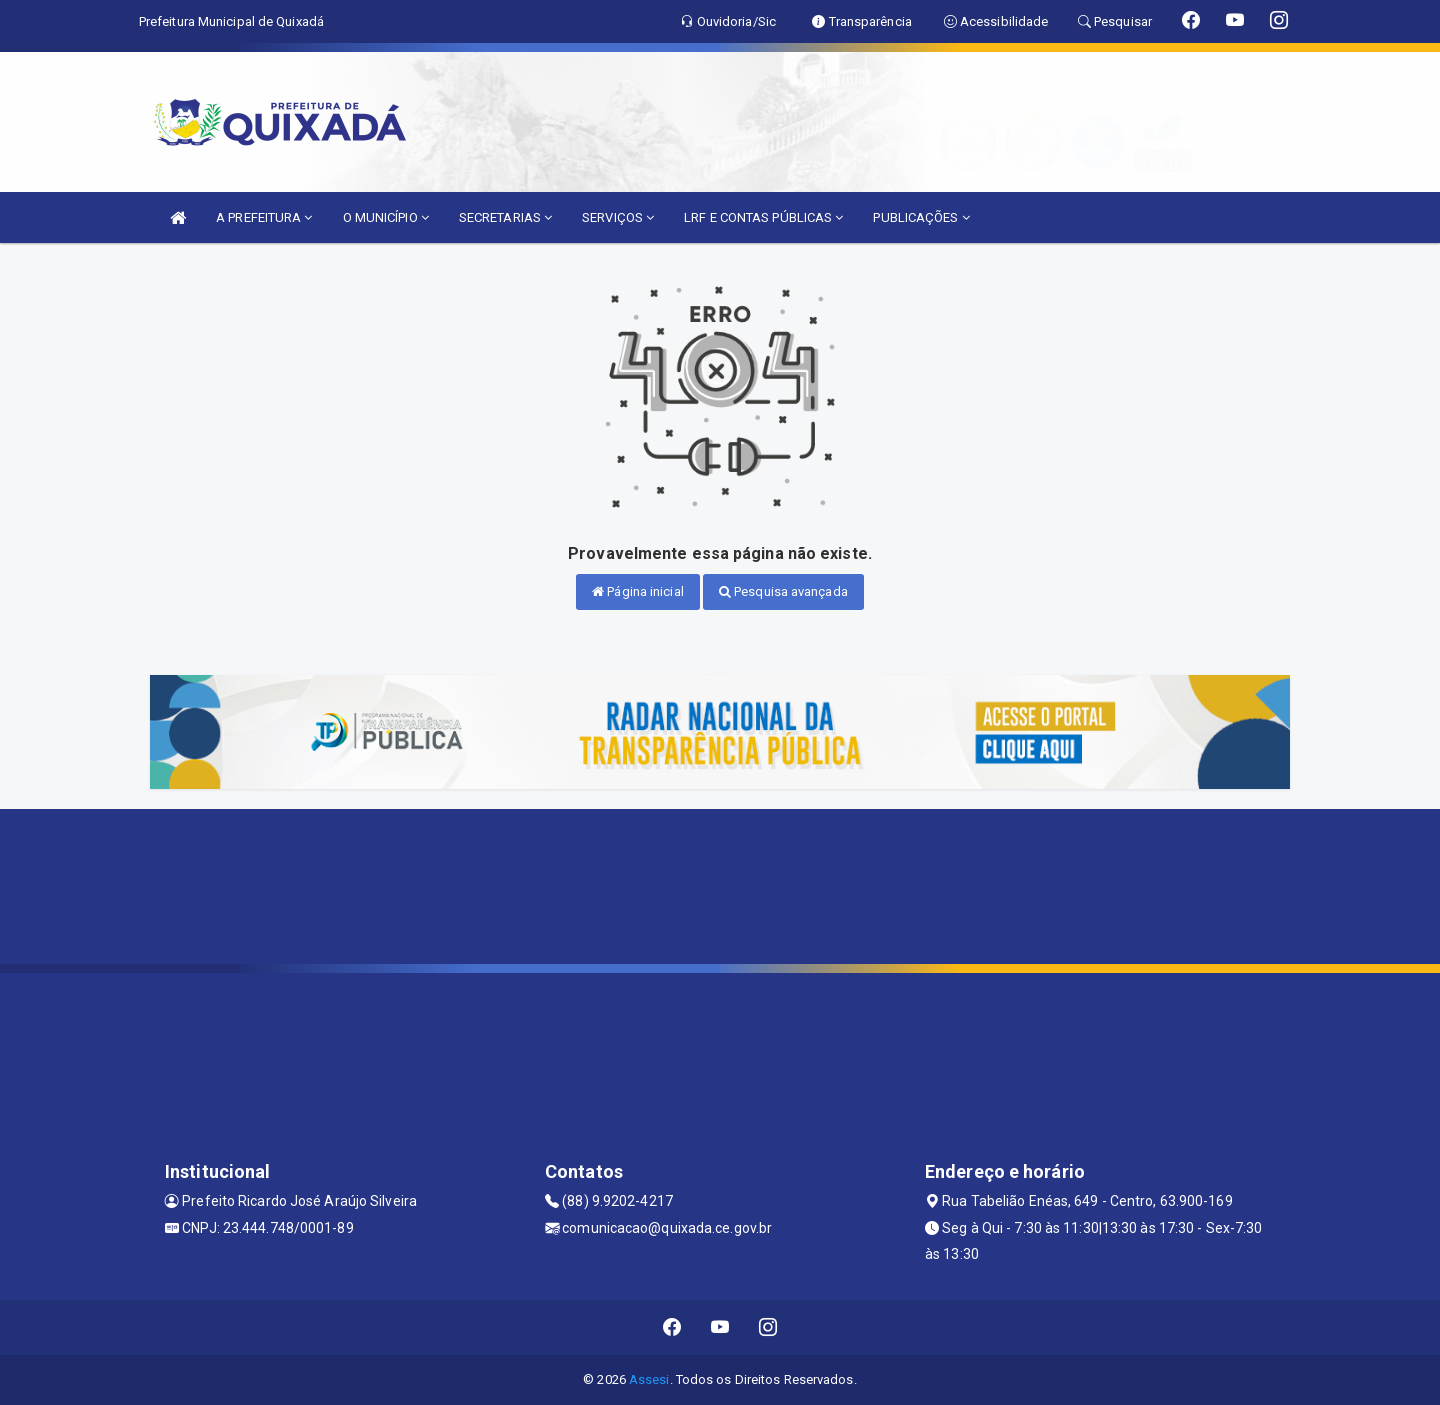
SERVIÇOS (618, 217)
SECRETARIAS (505, 217)
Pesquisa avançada (783, 591)
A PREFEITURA (264, 217)
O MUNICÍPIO (386, 217)
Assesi (649, 1379)
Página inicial (638, 591)
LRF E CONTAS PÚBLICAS (763, 217)
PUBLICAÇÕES (921, 217)
